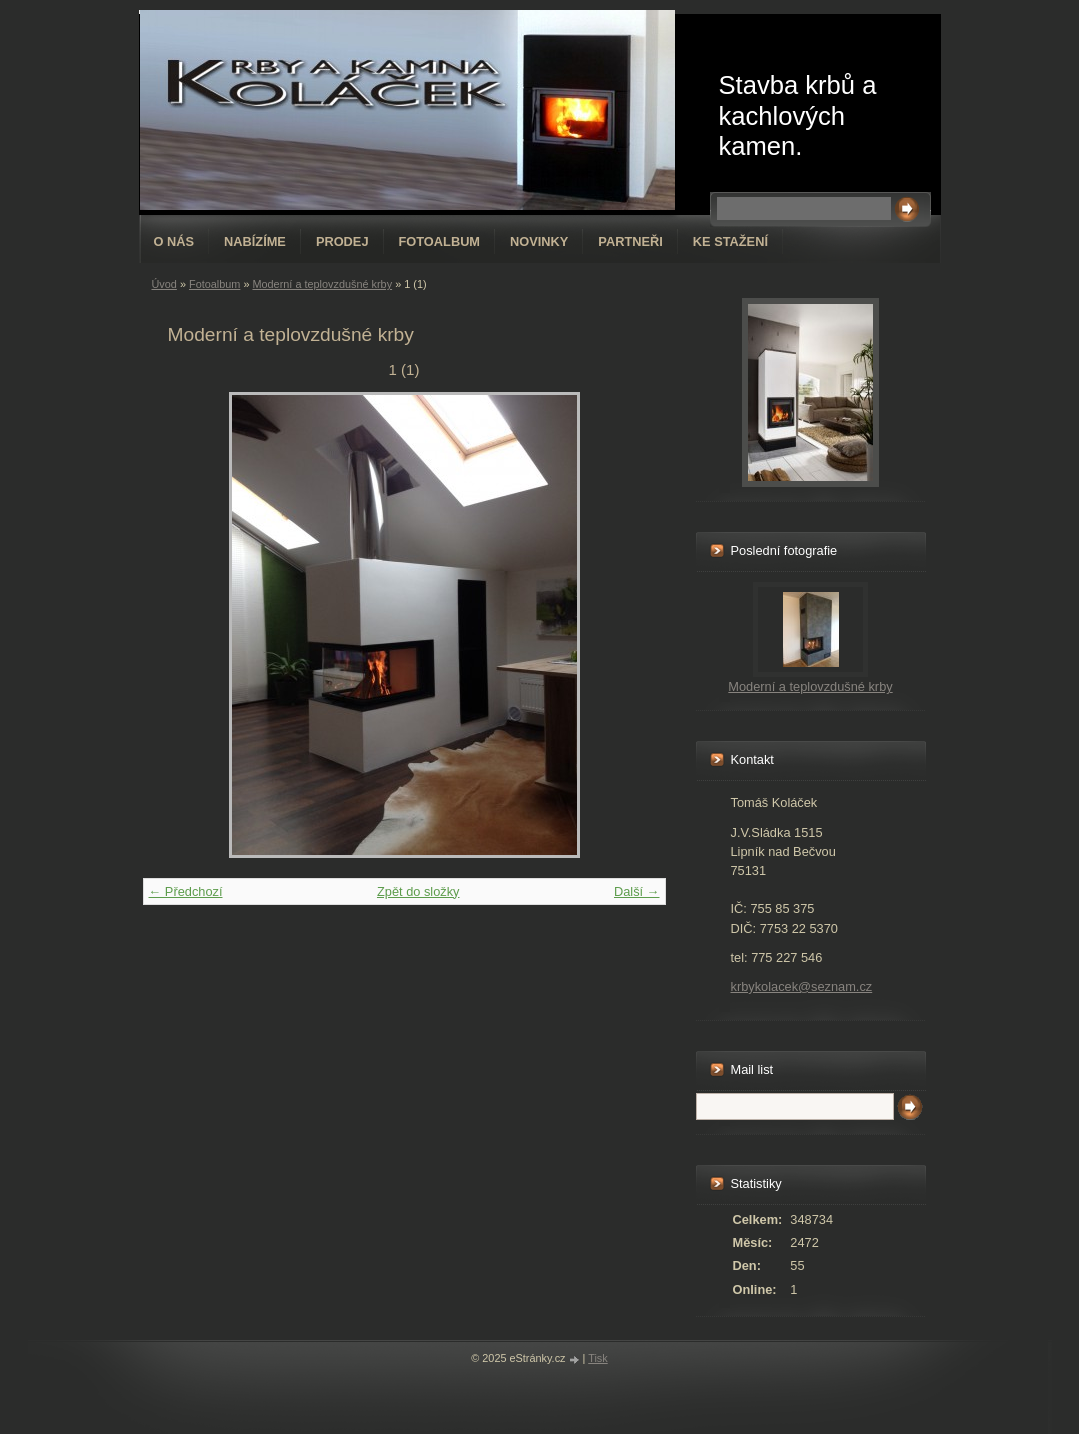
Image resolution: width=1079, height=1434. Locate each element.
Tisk (598, 1358)
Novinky (539, 241)
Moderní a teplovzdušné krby (322, 284)
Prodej (342, 241)
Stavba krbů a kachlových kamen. (798, 115)
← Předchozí (186, 891)
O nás (174, 241)
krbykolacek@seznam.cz (802, 986)
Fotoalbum (440, 241)
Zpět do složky (418, 891)
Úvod (164, 284)
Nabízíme (255, 241)
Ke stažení (730, 241)
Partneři (630, 241)
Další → (637, 891)
